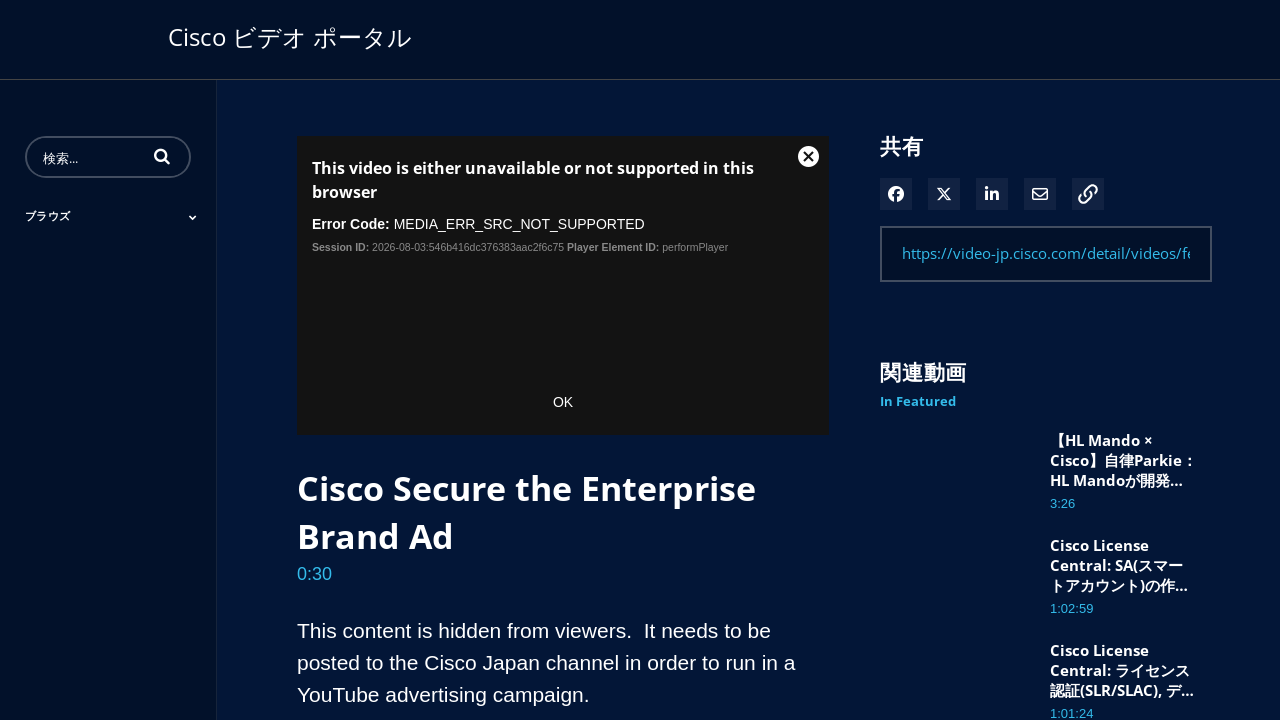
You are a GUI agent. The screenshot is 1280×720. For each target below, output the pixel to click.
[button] (162, 156)
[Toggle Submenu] (193, 217)
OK (563, 402)
